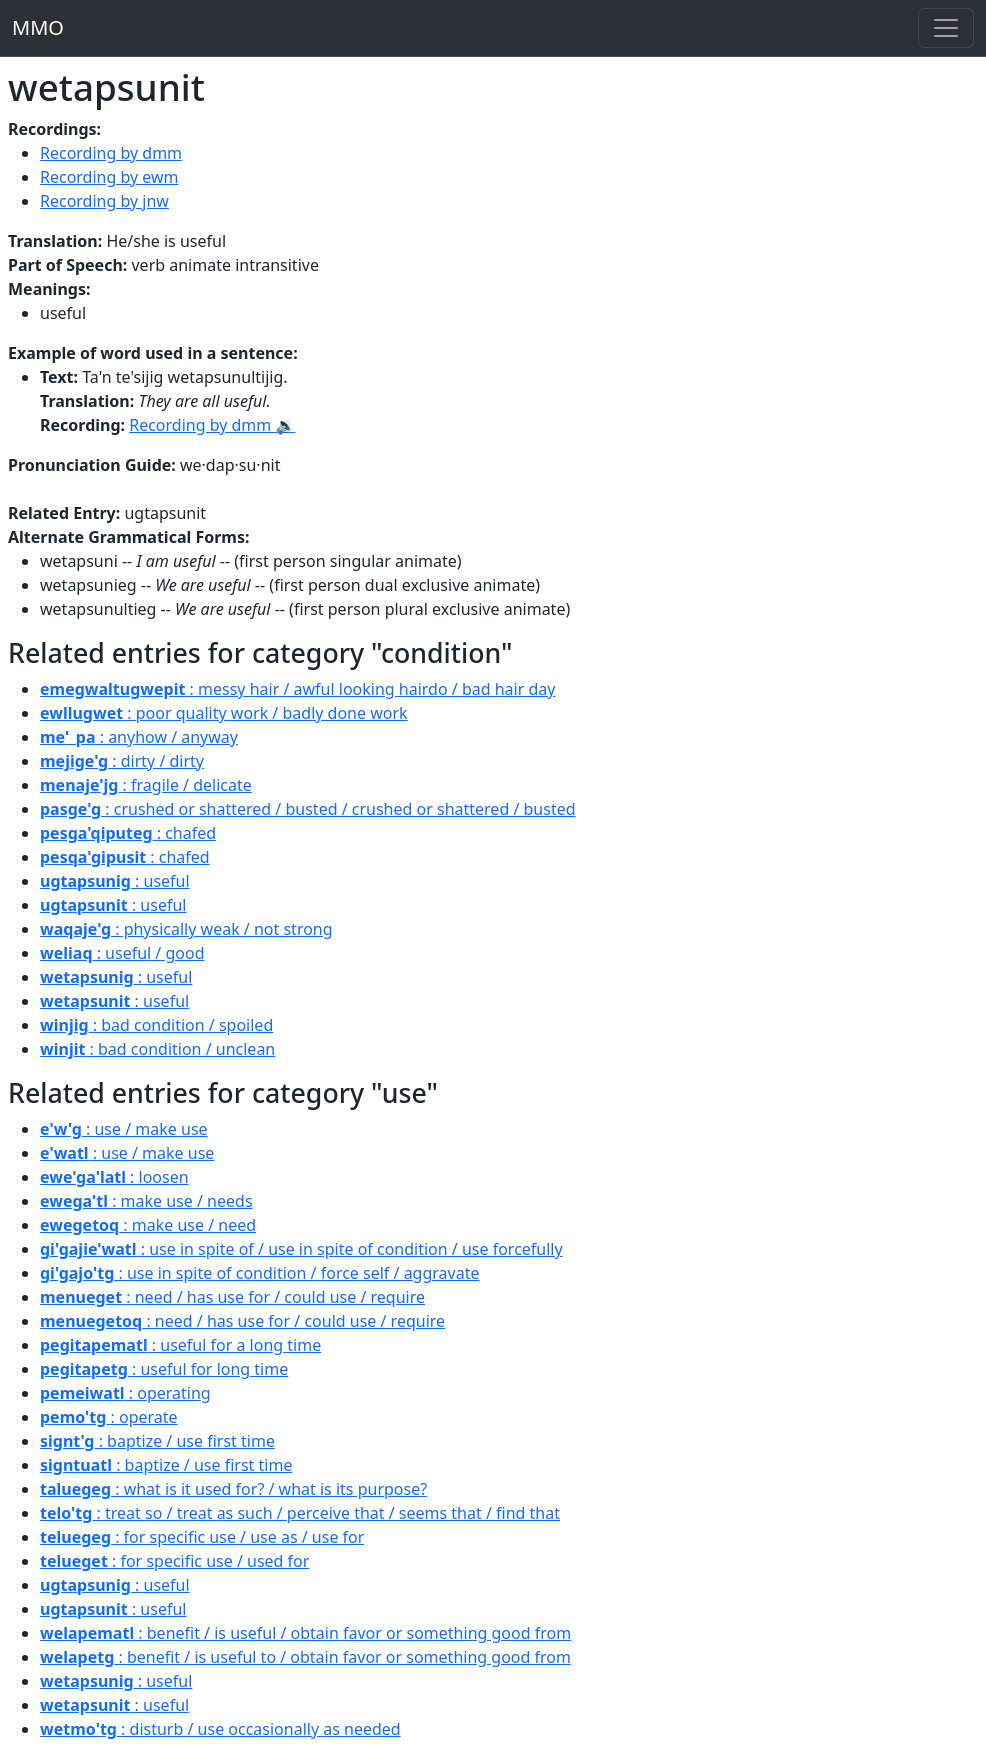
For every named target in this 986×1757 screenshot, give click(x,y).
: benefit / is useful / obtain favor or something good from (305, 1633)
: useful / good (122, 953)
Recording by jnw (104, 201)
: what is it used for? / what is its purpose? (233, 1489)
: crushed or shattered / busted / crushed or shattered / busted (308, 809)
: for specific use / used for (174, 1561)
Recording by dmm (111, 153)
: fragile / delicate (146, 785)
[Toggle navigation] (946, 28)
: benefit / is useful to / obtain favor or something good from (305, 1657)
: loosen (114, 1177)
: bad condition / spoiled (156, 1025)
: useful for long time (164, 1369)
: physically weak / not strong (186, 929)
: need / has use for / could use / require (232, 1297)
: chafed (128, 833)
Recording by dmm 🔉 (212, 425)
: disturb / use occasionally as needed (220, 1729)
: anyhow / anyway (139, 737)
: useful (115, 881)
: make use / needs (146, 1201)
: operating (125, 1393)
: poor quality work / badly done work (224, 713)
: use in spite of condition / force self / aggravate (259, 1273)
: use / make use (124, 1129)
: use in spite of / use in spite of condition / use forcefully (301, 1249)
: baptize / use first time (157, 1441)
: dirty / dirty (122, 761)
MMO (38, 27)
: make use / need (148, 1225)
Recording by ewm (109, 177)
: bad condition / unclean (157, 1049)
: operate (109, 1417)
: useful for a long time (180, 1345)
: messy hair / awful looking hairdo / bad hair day (297, 689)
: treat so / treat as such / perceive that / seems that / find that (300, 1513)
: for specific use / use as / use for (202, 1537)
